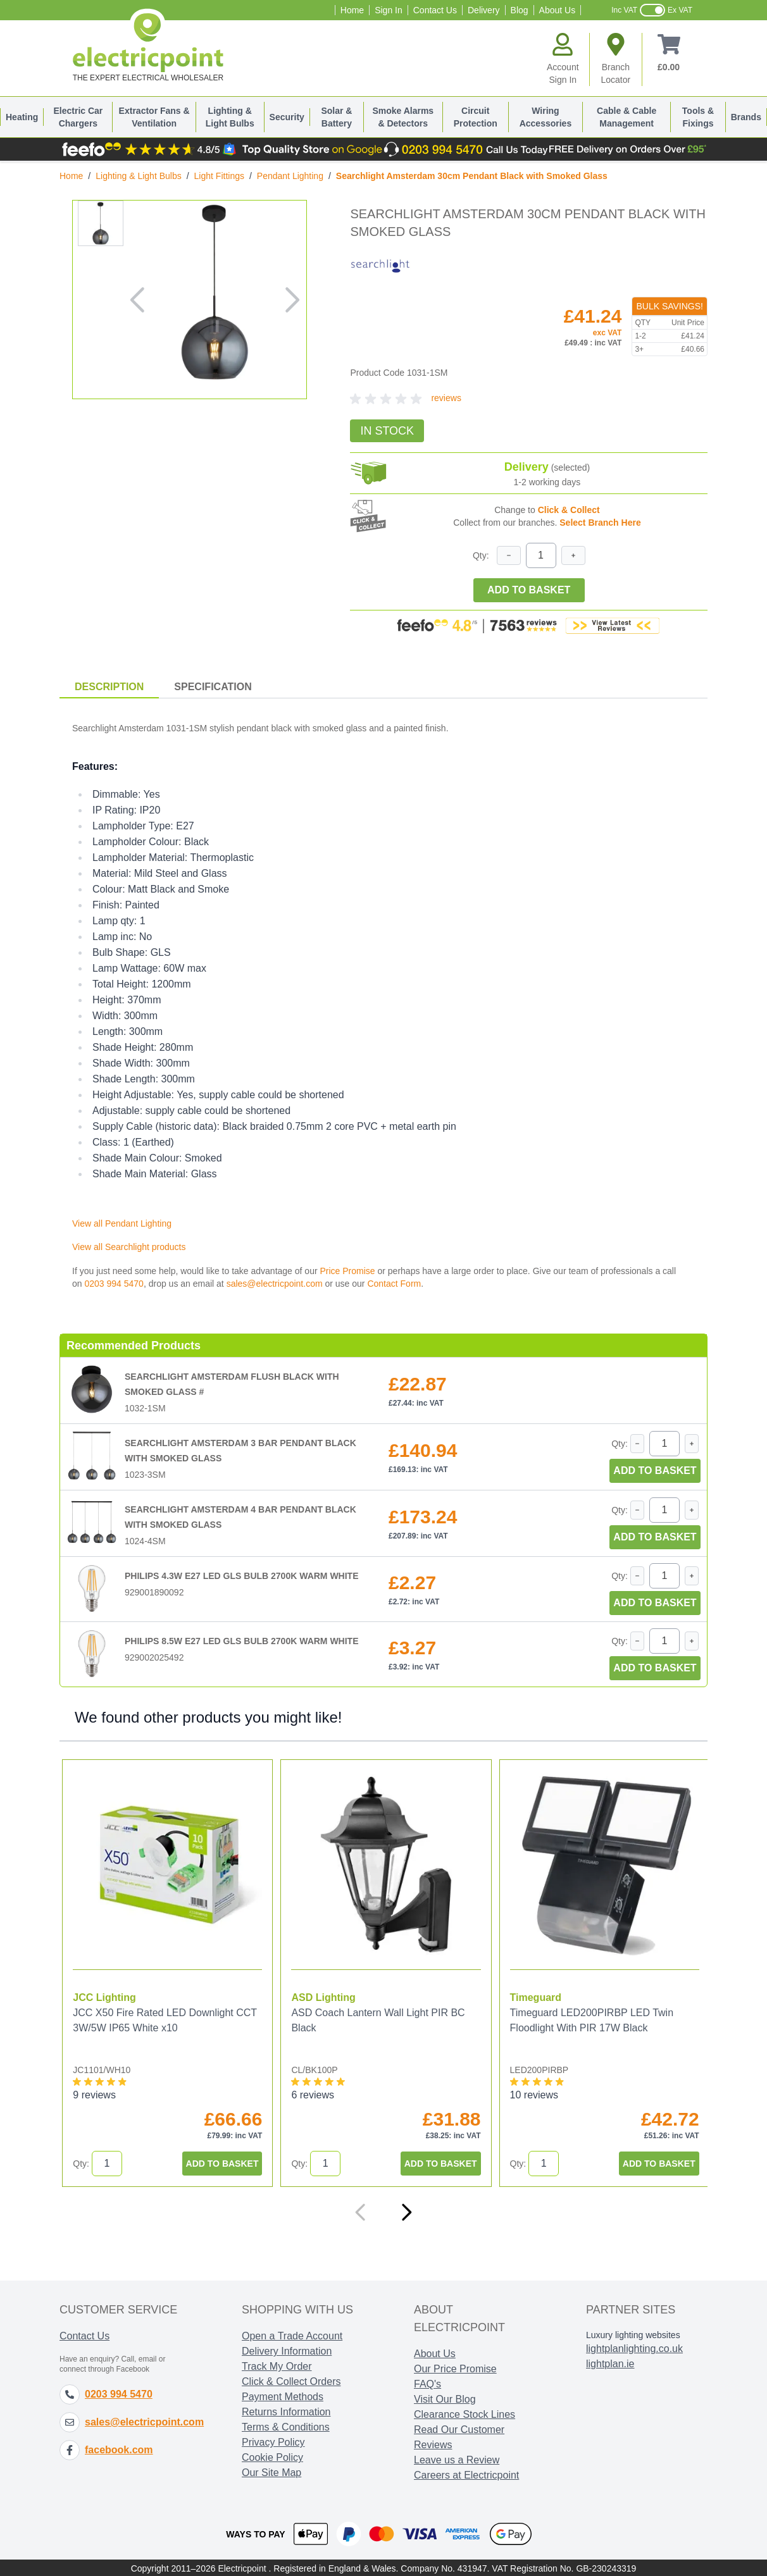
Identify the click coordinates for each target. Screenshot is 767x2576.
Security (287, 117)
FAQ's (427, 2382)
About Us (557, 10)
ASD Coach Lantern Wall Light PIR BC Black (376, 2019)
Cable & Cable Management (626, 117)
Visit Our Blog (445, 2398)
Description (109, 686)
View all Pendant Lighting (121, 1223)
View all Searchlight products (129, 1247)
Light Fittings (219, 176)
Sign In (388, 10)
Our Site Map (271, 2471)
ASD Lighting (322, 1996)
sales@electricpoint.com (275, 1284)
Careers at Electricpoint (466, 2473)
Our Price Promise (455, 2367)
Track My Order (277, 2365)
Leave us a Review (456, 2458)
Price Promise (347, 1271)
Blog (519, 10)
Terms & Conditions (286, 2425)
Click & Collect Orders (291, 2380)
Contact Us (435, 10)
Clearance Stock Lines (464, 2413)
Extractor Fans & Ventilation (154, 117)
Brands (746, 117)
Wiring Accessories (546, 117)
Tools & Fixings (698, 117)
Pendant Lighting (290, 176)
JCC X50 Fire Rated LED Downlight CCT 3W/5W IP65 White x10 (164, 2019)
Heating (22, 117)
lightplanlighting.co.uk (634, 2347)
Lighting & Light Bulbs (230, 117)
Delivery (484, 10)
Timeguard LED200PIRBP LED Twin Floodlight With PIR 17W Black (588, 2019)
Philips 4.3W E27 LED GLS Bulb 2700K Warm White (242, 1576)
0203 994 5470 (113, 1284)
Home (352, 10)
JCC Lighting (104, 1996)
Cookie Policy (272, 2456)
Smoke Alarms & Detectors (402, 117)
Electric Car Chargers (78, 117)
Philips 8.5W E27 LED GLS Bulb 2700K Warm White (242, 1641)
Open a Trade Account (292, 2334)
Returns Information (286, 2410)
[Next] (406, 2211)
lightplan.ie (610, 2362)
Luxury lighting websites (633, 2334)
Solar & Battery (336, 117)
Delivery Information (287, 2349)
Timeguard (532, 1996)
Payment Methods (282, 2395)
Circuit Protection (475, 117)
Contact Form (394, 1284)
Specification (212, 686)
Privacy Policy (273, 2441)
